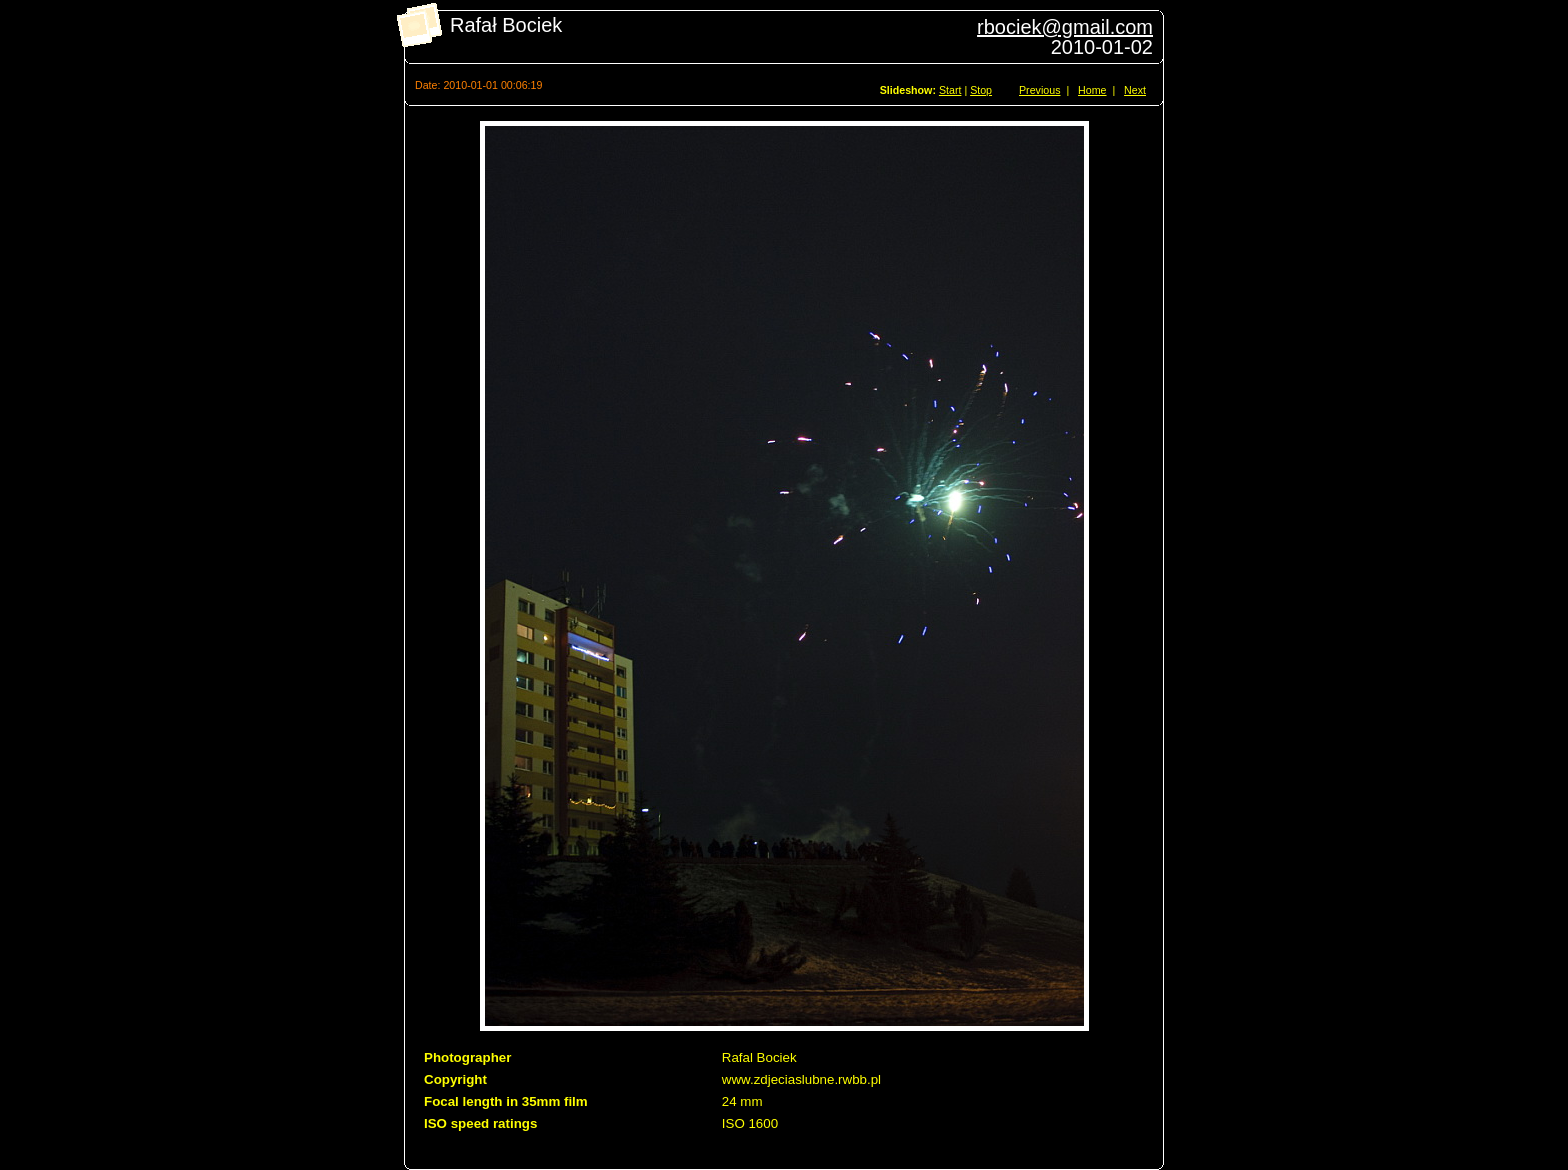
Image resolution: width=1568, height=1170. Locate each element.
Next (1135, 90)
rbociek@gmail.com (1065, 27)
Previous (1039, 90)
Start (950, 90)
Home (1092, 90)
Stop (981, 90)
